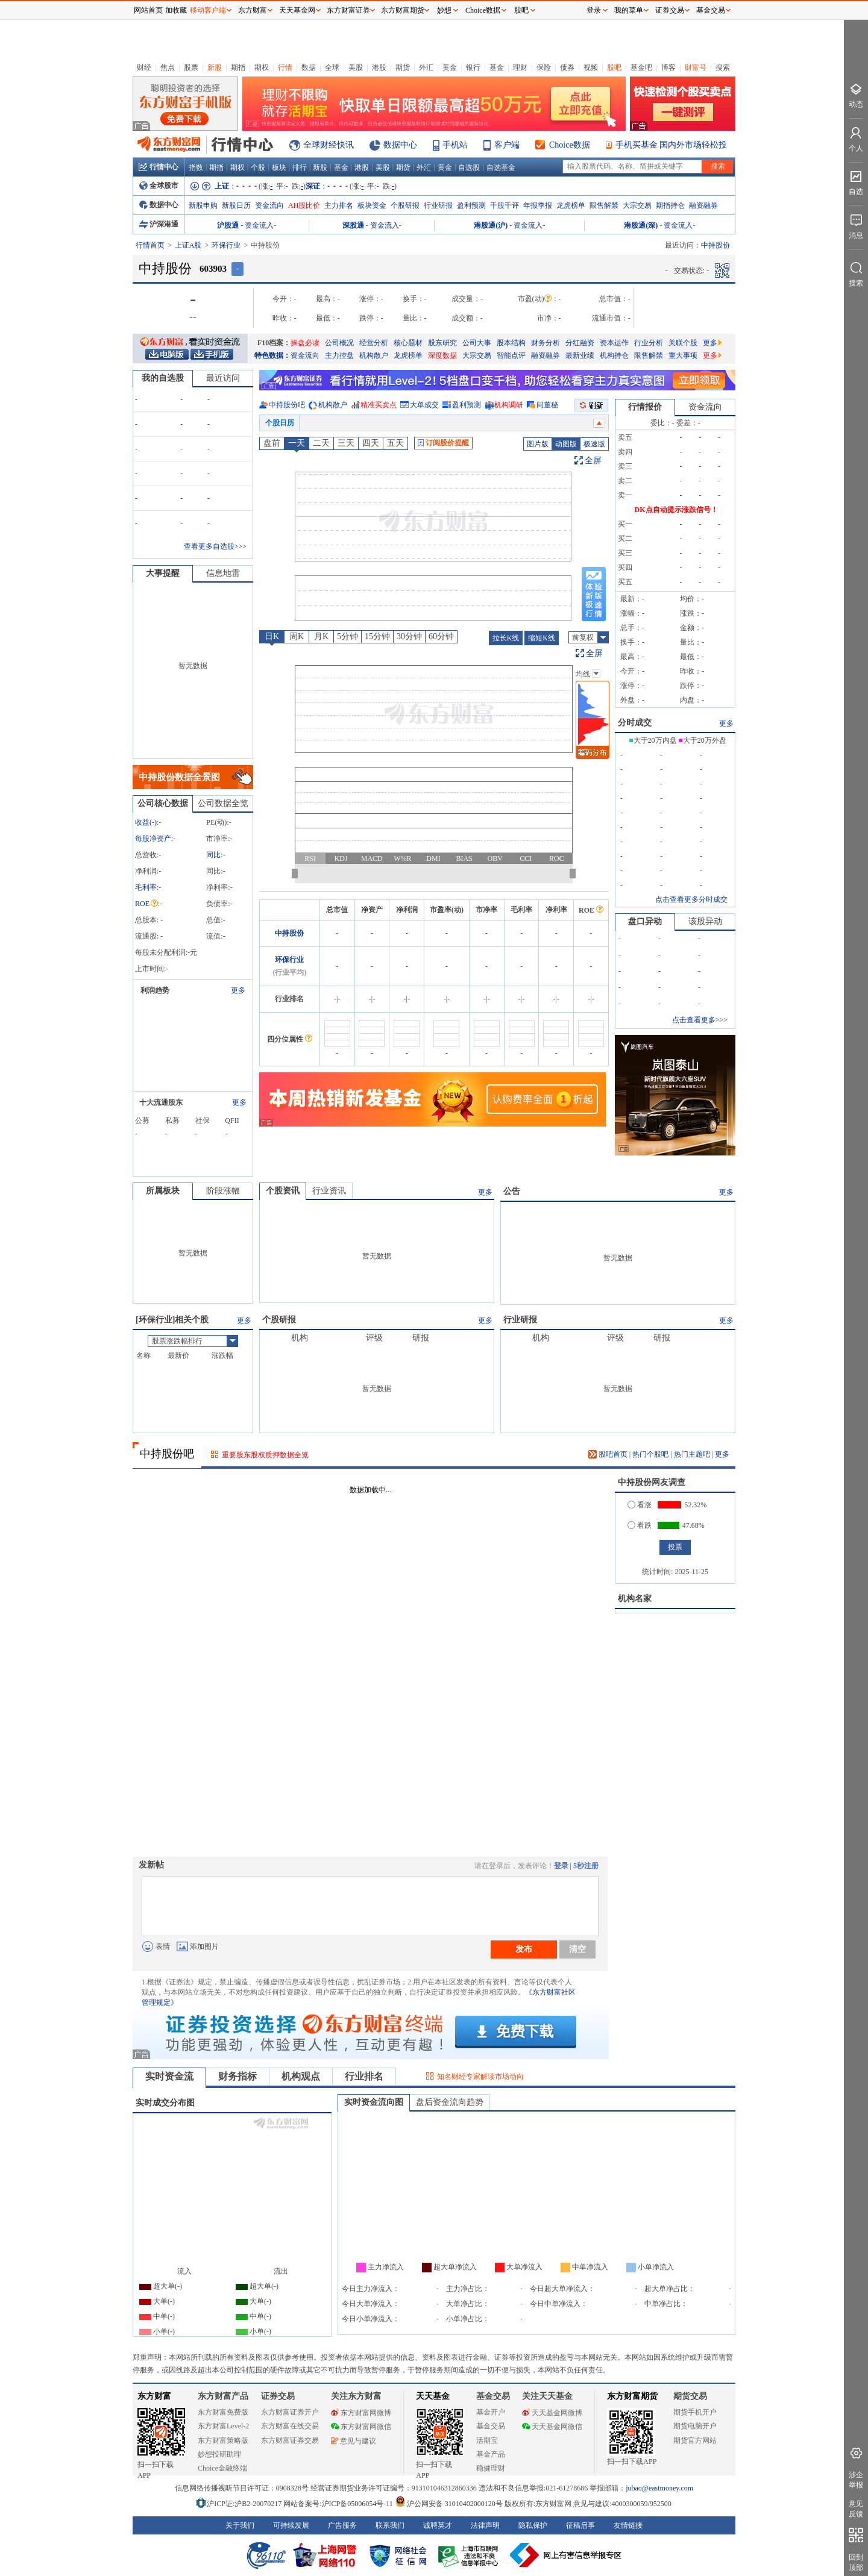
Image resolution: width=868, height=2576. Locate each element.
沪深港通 (158, 224)
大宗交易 (637, 205)
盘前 (271, 443)
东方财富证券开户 (290, 2412)
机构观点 (300, 2076)
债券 (567, 67)
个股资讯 (283, 1190)
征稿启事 (580, 2525)
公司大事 (476, 343)
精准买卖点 (378, 405)
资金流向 (269, 205)
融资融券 (703, 205)
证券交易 (669, 10)
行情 (285, 67)
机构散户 (373, 355)
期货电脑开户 (695, 2426)
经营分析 (373, 343)
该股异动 (705, 921)
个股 (258, 167)
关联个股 (682, 343)
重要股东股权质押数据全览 (265, 1455)
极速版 (594, 444)
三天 (346, 443)
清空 (577, 1949)
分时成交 (635, 722)
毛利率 (146, 887)
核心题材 (408, 343)
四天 (370, 443)
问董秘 (547, 405)
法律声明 (485, 2525)
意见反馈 (856, 2508)
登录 (561, 1866)
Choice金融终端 (222, 2468)
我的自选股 (163, 378)
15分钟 (377, 636)
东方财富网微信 (361, 2426)
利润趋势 (154, 990)
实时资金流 (169, 2076)
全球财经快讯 (328, 144)
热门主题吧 (692, 1454)
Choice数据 (569, 144)
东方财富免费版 (223, 2412)
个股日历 (279, 423)
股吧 (614, 67)
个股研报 (405, 205)
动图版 (566, 444)
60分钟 (441, 636)
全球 (332, 67)
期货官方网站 (695, 2440)
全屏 (593, 460)
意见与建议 (353, 2441)
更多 (712, 343)
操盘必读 (305, 343)
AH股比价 (304, 205)
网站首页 (148, 10)
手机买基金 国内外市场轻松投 (671, 144)
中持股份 (289, 933)
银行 (473, 67)
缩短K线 (541, 638)
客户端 (507, 144)
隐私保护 (532, 2525)
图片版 (538, 444)
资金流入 (259, 225)
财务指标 (237, 2076)
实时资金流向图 (373, 2102)
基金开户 (490, 2412)
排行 (299, 167)
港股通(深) (641, 225)
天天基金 (433, 2396)
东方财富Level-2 (223, 2426)
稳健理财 (490, 2468)
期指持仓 (670, 205)
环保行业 (226, 245)
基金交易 (490, 2426)
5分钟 (347, 636)
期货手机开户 (695, 2412)
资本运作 (614, 343)
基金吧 (641, 67)
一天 (296, 443)
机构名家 (635, 1598)
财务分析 (545, 343)
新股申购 (203, 205)
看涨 (639, 1505)
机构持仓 (614, 355)
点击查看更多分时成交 (691, 899)
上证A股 (188, 245)
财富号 (695, 67)
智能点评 (511, 355)
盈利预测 (471, 205)
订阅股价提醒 (443, 443)
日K (272, 636)
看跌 (639, 1525)
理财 (520, 67)
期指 (238, 67)
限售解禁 (604, 205)
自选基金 (500, 167)
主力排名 (338, 205)
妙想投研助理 (219, 2454)
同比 (213, 855)
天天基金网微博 (552, 2413)
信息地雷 (223, 573)
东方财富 (154, 2396)
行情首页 (150, 245)
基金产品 (490, 2454)
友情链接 (628, 2525)
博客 (668, 67)
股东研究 (442, 343)
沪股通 (228, 225)
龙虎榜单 (570, 205)
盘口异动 (645, 921)
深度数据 (442, 355)
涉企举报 (856, 2480)
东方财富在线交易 (290, 2426)
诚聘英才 (437, 2525)
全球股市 (158, 185)
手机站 (455, 144)
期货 (402, 67)
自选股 (469, 167)
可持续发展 (291, 2525)
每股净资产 (153, 838)
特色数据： (272, 355)
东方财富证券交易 (290, 2440)
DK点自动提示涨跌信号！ (676, 509)
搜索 (722, 67)
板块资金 (371, 205)
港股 (379, 67)
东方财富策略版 (223, 2440)
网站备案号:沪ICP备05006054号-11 (339, 2503)
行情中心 (158, 167)
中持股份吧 (287, 405)
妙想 (444, 10)
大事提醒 (163, 573)
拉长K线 (506, 638)
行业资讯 (329, 1190)
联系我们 (390, 2525)
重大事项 (682, 355)
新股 (214, 67)
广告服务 (342, 2525)
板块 (279, 167)
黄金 (449, 67)
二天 (321, 443)
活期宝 (487, 2440)
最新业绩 (579, 355)
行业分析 (648, 343)
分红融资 (579, 343)
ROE (146, 903)
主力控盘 (339, 355)
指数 (196, 167)
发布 (523, 1949)
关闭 (121, 32)
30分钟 (409, 636)
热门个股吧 (650, 1454)
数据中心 (400, 144)
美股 (355, 67)
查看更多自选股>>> (215, 546)
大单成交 (424, 405)
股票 (191, 67)
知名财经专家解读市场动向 (480, 2076)
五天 (395, 443)
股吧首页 (607, 1454)
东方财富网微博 (361, 2413)
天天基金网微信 (552, 2426)
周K (296, 636)
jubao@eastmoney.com (659, 2488)
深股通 (353, 225)
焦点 (167, 67)
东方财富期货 (632, 2396)
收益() (146, 822)
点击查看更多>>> (700, 1020)
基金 (496, 67)
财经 (144, 67)
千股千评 (504, 205)
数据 (308, 67)
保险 (543, 67)
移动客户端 (208, 10)
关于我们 (239, 2525)
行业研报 (438, 205)
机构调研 (508, 405)
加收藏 (176, 10)
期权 (261, 67)
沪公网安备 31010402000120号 (449, 2503)
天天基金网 (297, 10)
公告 (511, 1191)
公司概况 (339, 343)
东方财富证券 (348, 10)
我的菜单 (628, 10)
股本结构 (511, 343)
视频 (590, 67)
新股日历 (236, 205)
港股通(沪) (491, 225)
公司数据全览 (223, 803)
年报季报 (537, 205)
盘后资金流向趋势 (449, 2102)
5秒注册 (586, 1866)
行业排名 (364, 2076)
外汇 (426, 67)
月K (321, 636)
